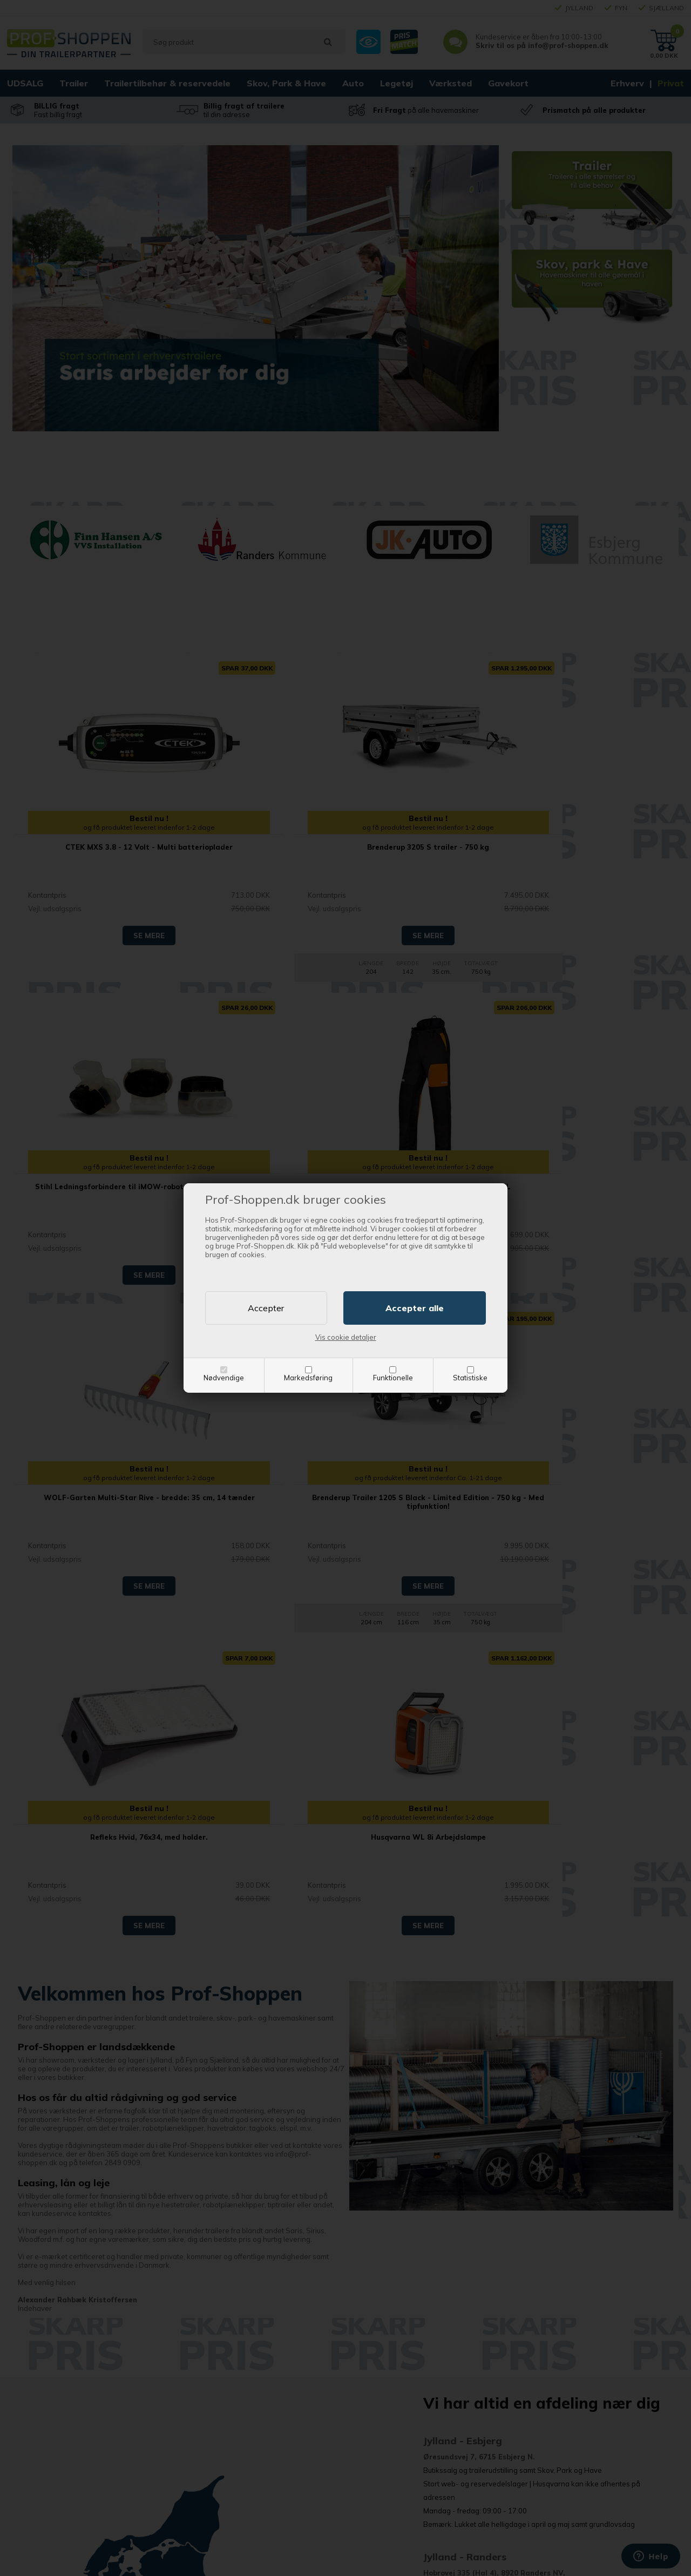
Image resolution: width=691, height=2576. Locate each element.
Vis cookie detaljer (345, 1337)
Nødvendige (224, 1377)
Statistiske (470, 1377)
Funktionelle (393, 1377)
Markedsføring (308, 1377)
